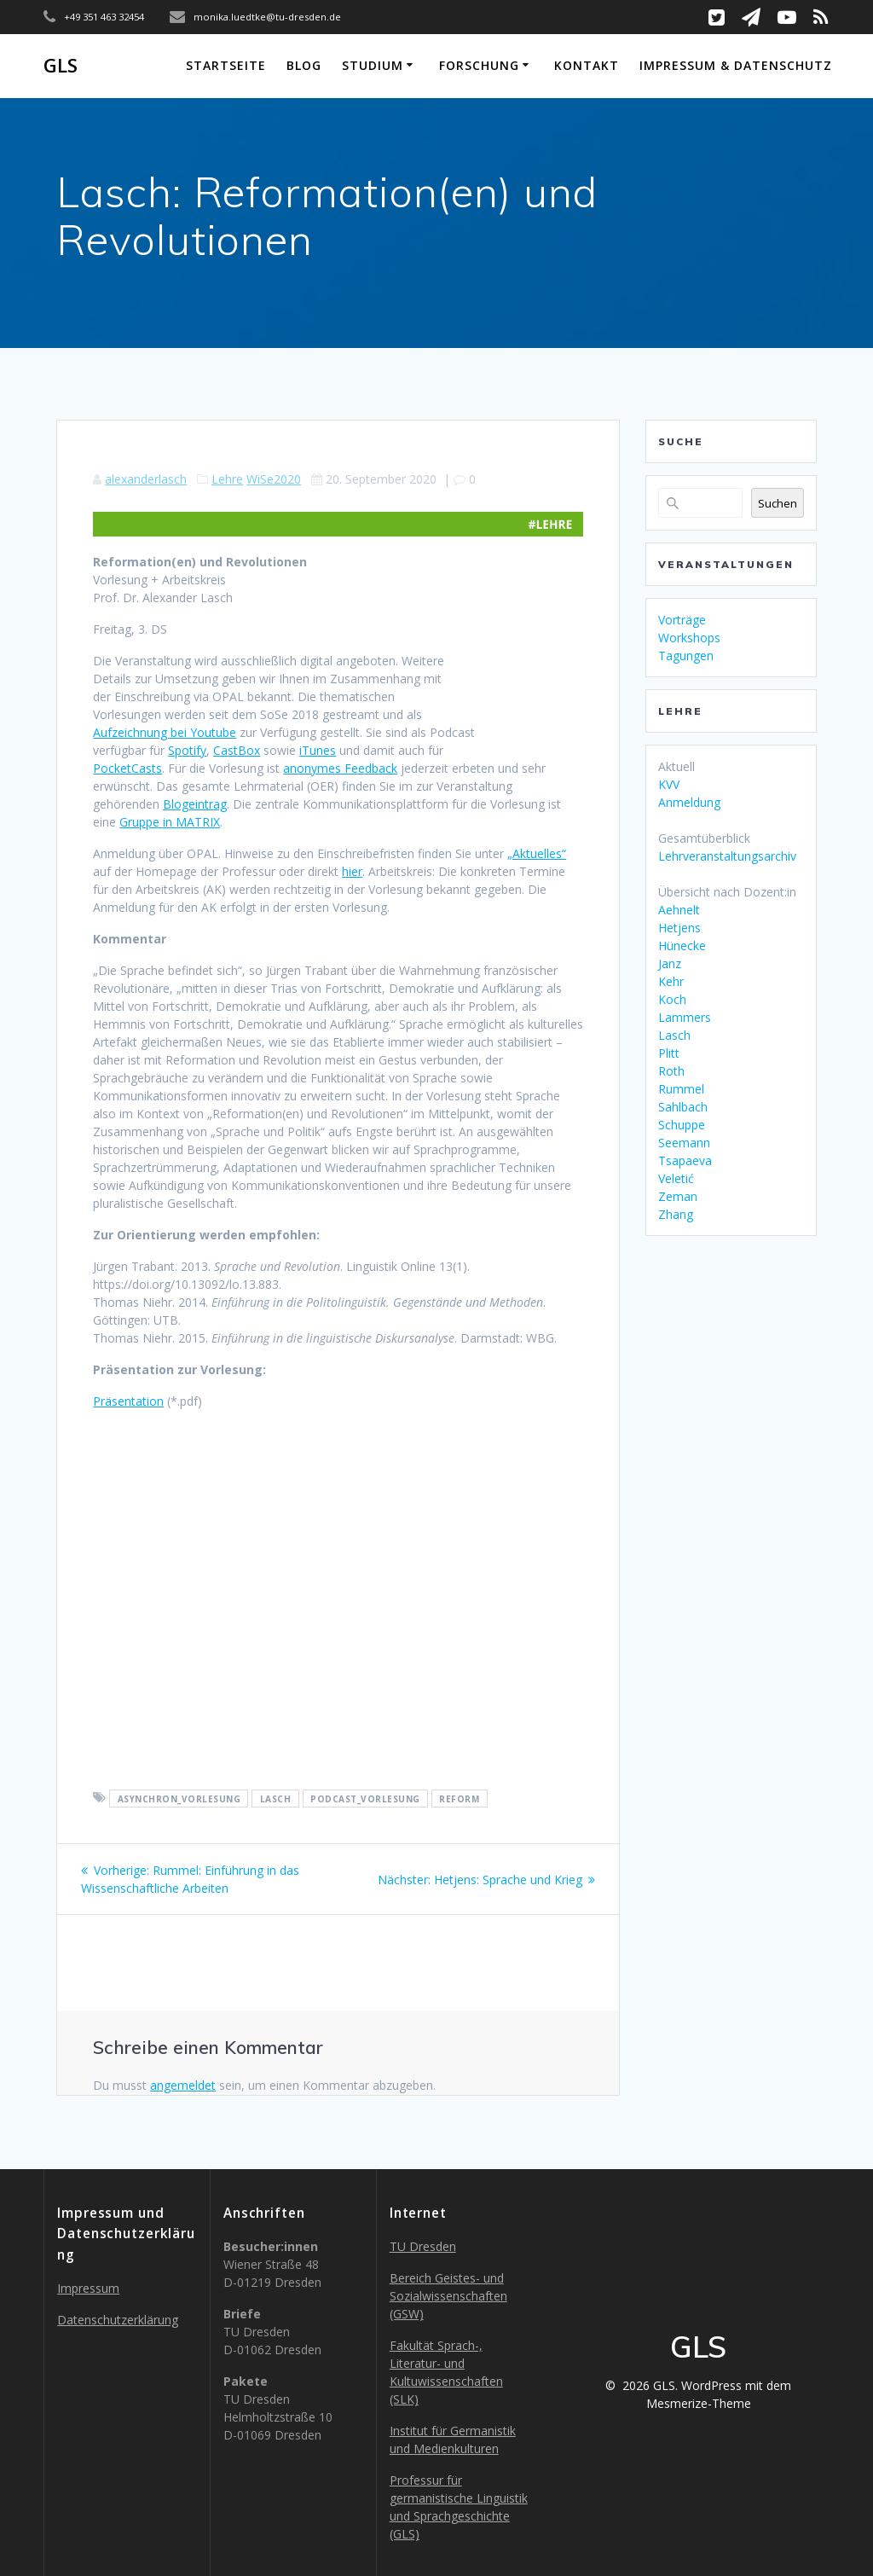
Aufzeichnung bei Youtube (164, 732)
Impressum (88, 2288)
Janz (669, 963)
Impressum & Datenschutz (735, 65)
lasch (276, 1798)
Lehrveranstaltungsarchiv (727, 856)
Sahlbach (683, 1107)
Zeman (677, 1196)
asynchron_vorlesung (179, 1798)
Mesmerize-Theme (698, 2403)
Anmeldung (689, 802)
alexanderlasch (146, 479)
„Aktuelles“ (536, 853)
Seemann (684, 1142)
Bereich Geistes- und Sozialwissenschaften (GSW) (448, 2296)
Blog (303, 65)
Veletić (676, 1178)
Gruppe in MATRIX (169, 822)
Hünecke (682, 945)
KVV (668, 784)
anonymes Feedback (340, 768)
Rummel (681, 1089)
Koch (672, 999)
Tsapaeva (685, 1160)
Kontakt (586, 65)
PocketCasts (127, 768)
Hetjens (679, 928)
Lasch (674, 1035)
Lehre (227, 479)
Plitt (668, 1053)
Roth (671, 1071)
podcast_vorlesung (365, 1798)
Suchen (777, 503)
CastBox (236, 750)
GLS (60, 65)
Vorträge (682, 620)
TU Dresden (423, 2246)
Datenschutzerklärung (117, 2320)
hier (352, 871)
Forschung (479, 65)
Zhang (675, 1214)
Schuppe (681, 1125)
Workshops (689, 637)
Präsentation (128, 1401)
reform (459, 1798)
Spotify (187, 750)
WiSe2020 (273, 479)
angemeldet (183, 2085)
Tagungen (686, 655)
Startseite (226, 65)
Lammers (684, 1017)
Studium (372, 65)
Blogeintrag (195, 804)
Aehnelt (679, 910)
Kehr (671, 981)
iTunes (317, 750)
